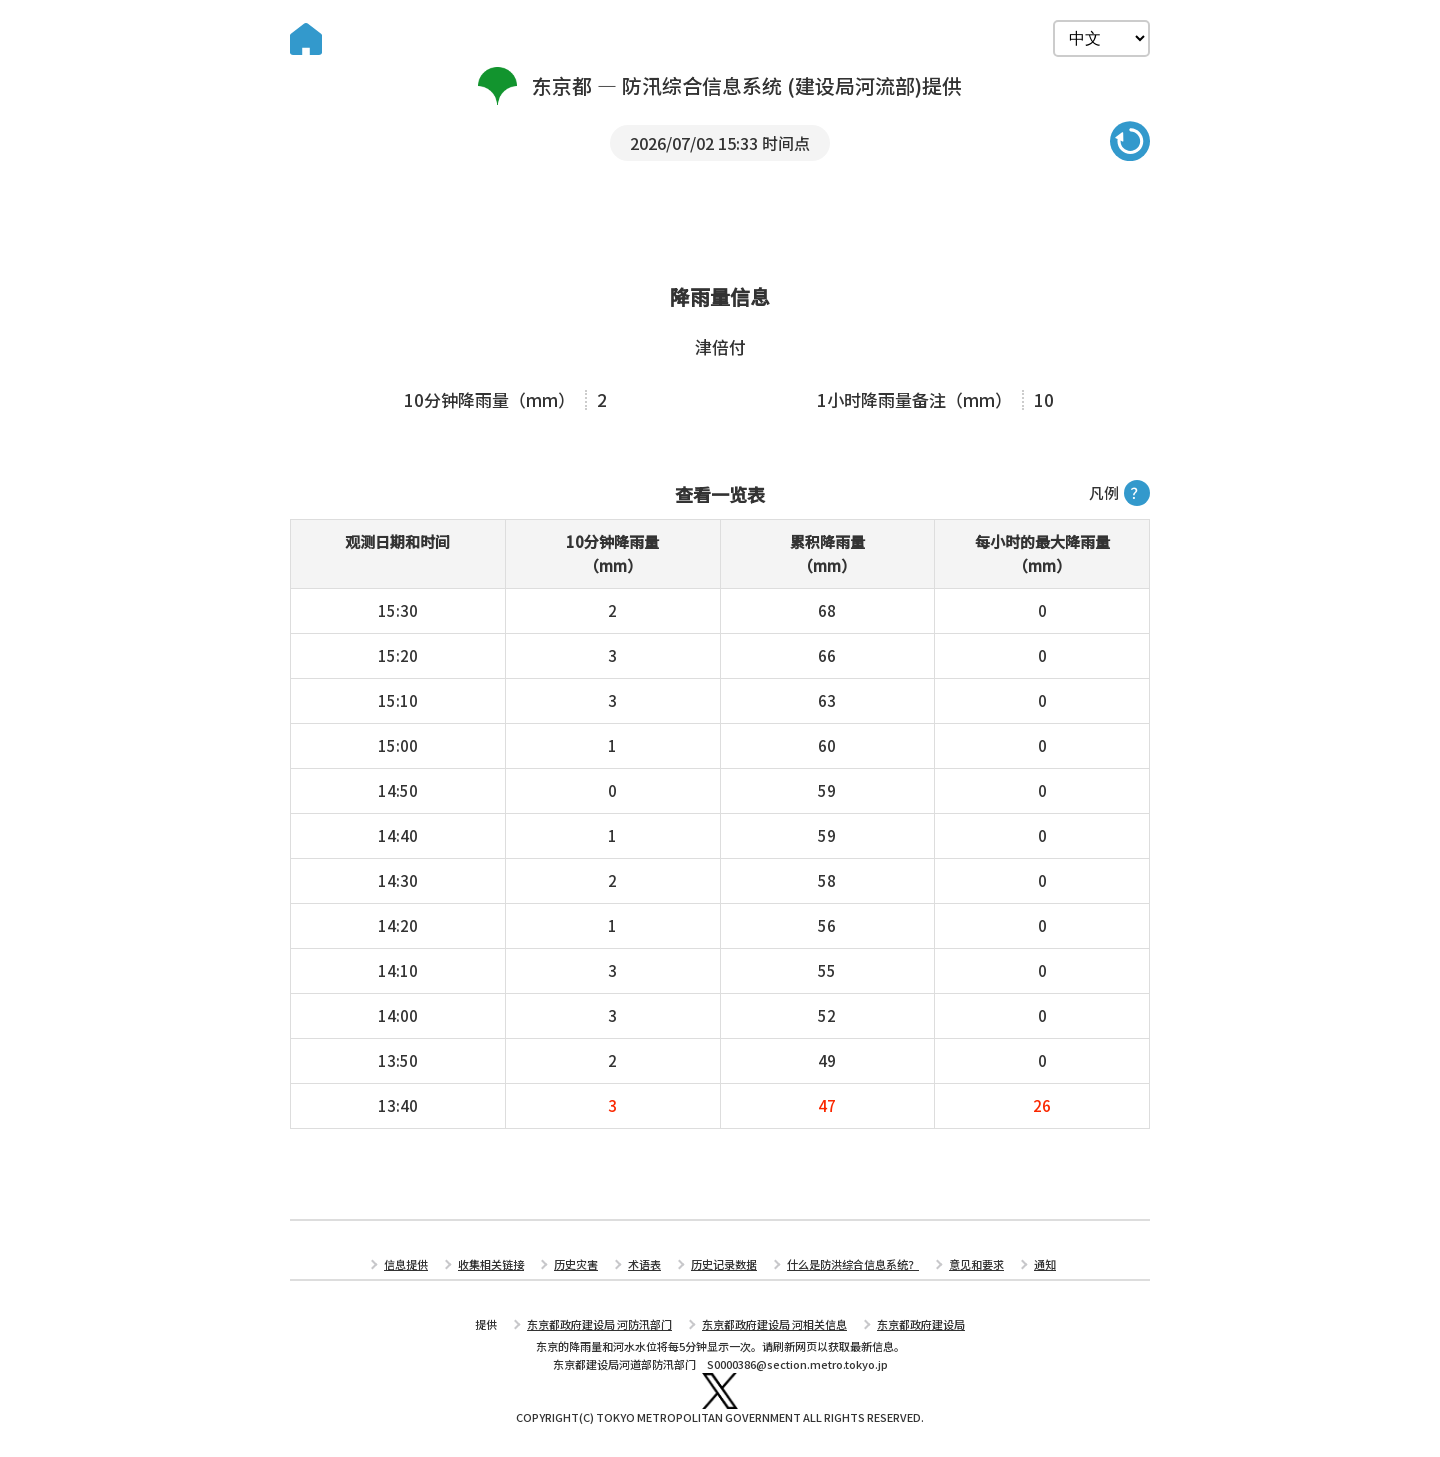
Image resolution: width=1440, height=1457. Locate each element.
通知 (1045, 1264)
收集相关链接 (491, 1264)
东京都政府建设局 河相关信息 (774, 1324)
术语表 (644, 1264)
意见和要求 (976, 1264)
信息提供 (406, 1264)
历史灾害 (576, 1264)
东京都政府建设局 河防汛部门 (599, 1324)
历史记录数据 (724, 1264)
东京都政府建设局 (921, 1324)
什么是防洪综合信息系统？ (853, 1264)
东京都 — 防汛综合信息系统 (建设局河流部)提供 (720, 86)
